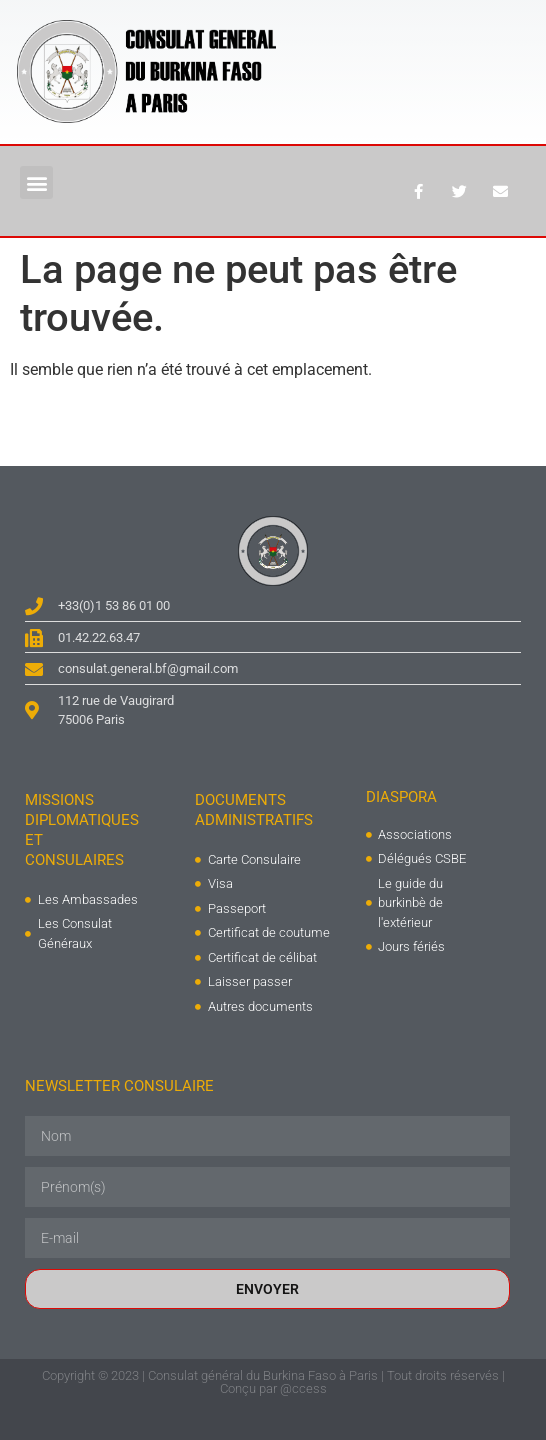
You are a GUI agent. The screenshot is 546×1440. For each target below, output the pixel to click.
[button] (36, 182)
